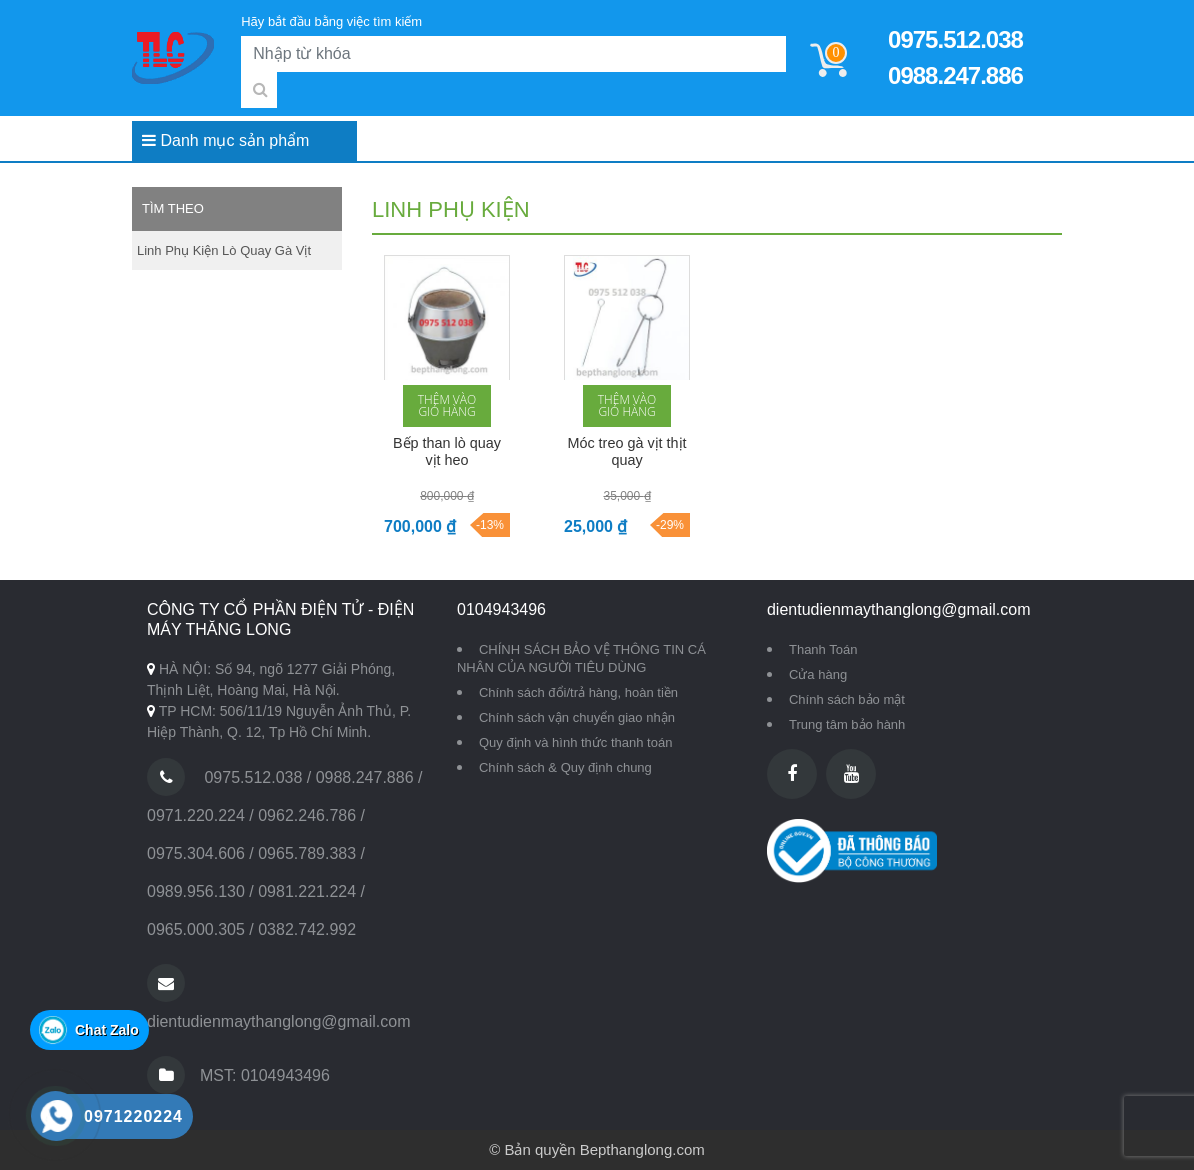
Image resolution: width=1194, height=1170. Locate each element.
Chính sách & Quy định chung (565, 767)
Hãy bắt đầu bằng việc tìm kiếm (331, 21)
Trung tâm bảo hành (847, 724)
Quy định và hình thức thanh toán (575, 742)
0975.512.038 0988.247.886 (955, 57)
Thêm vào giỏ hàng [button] (447, 405)
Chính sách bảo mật (847, 699)
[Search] (513, 54)
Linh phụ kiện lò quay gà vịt (224, 250)
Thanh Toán (823, 649)
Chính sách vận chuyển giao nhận (577, 717)
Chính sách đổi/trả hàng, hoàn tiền (578, 692)
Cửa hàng (818, 674)
